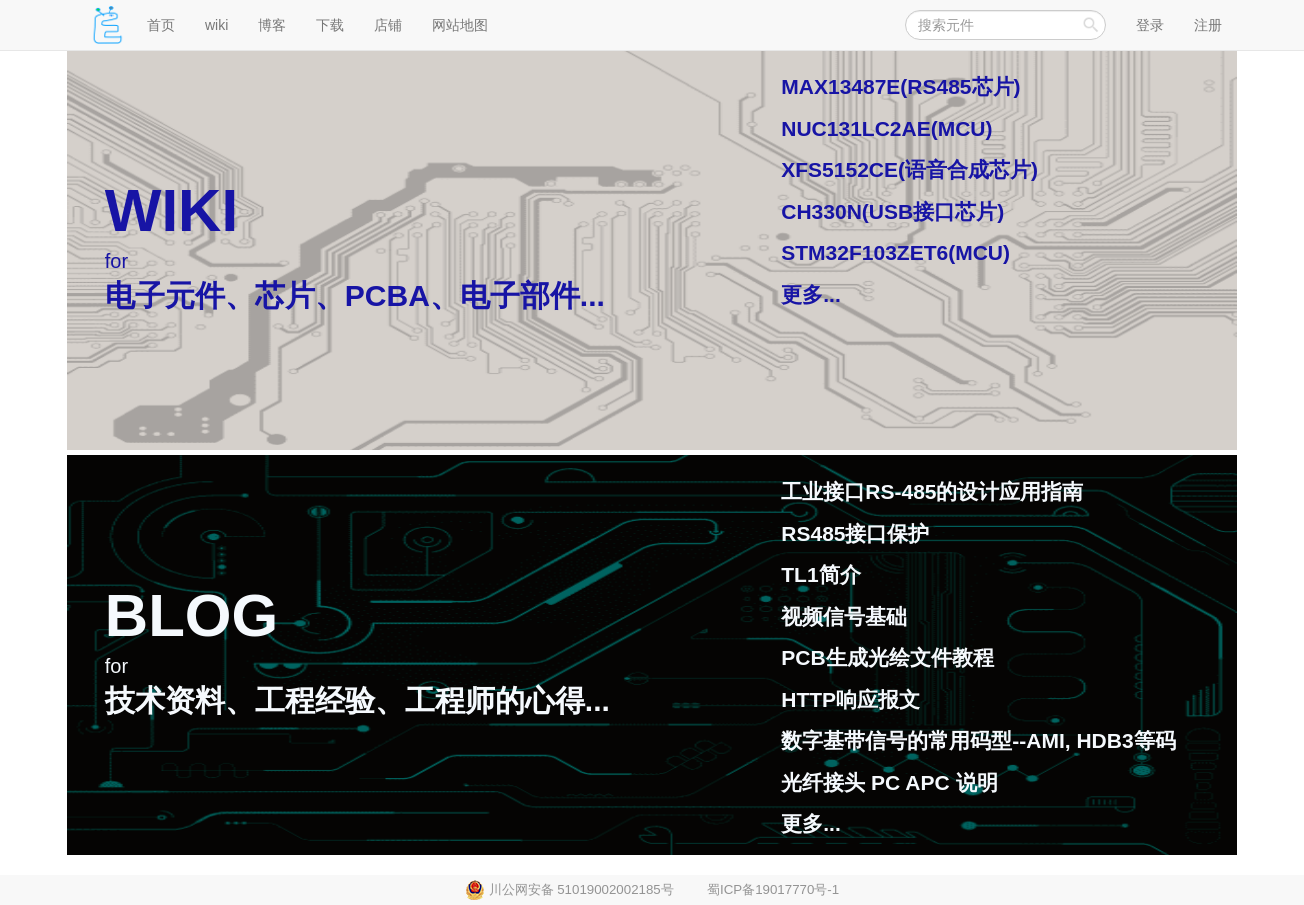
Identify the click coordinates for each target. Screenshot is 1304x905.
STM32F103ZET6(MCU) (895, 252)
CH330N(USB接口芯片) (892, 211)
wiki (216, 25)
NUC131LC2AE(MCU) (886, 128)
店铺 (388, 25)
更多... (811, 294)
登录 (1150, 25)
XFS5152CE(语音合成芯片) (909, 169)
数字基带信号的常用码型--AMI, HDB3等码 (978, 740)
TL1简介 (820, 574)
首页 (161, 25)
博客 (272, 25)
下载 (330, 25)
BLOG (191, 615)
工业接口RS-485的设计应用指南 (932, 491)
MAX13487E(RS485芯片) (900, 86)
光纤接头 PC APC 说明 (889, 782)
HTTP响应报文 (850, 699)
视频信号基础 (844, 616)
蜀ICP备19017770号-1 (773, 889)
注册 (1208, 25)
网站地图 (460, 25)
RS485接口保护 (855, 533)
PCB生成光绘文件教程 (887, 657)
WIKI (171, 210)
